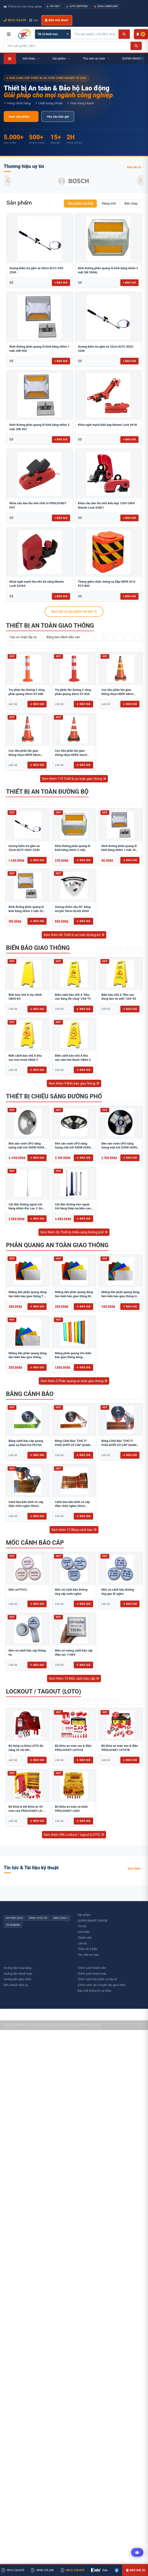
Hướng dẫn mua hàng (17, 1968)
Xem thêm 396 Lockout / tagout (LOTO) (74, 1835)
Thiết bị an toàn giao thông (50, 625)
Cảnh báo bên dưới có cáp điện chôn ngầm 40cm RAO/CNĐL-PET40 (26, 1506)
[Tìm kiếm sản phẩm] (94, 34)
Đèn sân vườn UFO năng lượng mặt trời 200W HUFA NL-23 (119, 1147)
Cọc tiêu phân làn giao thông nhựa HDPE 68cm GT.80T (25, 754)
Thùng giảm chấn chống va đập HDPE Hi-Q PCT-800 (106, 583)
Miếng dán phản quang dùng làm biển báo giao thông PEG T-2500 (28, 1357)
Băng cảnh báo (29, 1393)
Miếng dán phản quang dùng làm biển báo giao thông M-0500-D (74, 1296)
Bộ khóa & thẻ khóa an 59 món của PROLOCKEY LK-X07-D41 (26, 1810)
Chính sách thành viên (92, 1968)
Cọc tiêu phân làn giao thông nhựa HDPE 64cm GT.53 (71, 754)
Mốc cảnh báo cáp (35, 1542)
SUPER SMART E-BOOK (92, 1920)
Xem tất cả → (135, 167)
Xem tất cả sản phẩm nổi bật (74, 611)
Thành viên (85, 1937)
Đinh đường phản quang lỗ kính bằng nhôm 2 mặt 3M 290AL (108, 270)
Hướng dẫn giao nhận (17, 1979)
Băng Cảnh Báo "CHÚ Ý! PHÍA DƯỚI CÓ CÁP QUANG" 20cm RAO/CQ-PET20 (120, 1445)
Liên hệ (82, 1943)
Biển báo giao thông (38, 947)
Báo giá (37, 704)
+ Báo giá (61, 282)
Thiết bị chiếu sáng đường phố (54, 1096)
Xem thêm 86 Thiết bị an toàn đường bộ (74, 935)
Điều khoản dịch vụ (16, 1985)
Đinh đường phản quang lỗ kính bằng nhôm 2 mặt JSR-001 (39, 427)
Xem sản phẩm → (21, 116)
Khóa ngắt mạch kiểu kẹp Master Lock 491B (107, 424)
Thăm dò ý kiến (87, 1949)
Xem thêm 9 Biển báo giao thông (74, 1083)
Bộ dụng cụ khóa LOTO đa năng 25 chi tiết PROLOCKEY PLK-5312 (26, 1750)
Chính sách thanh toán (92, 1973)
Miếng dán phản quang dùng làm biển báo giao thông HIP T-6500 (120, 1296)
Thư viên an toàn (88, 1954)
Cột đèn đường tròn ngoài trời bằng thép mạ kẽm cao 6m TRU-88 (73, 1208)
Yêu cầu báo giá (58, 116)
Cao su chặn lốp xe (23, 637)
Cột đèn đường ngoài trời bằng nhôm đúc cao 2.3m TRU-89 (26, 1208)
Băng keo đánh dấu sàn (63, 637)
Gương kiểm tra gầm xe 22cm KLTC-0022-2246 (106, 348)
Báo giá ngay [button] (56, 20)
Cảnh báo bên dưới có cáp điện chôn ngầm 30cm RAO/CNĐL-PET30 (72, 1506)
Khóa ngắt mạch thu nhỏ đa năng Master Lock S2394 (36, 583)
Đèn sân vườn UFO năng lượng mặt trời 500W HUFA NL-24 (73, 1147)
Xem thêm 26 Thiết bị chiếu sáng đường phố (74, 1232)
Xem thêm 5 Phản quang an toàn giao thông (74, 1381)
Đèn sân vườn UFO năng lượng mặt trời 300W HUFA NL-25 (26, 1147)
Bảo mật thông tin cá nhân (94, 1990)
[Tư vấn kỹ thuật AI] (137, 2552)
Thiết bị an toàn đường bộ (47, 791)
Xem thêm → (135, 1868)
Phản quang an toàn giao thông (57, 1245)
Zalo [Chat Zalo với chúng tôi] (33, 20)
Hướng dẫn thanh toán (18, 1973)
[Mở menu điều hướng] (9, 34)
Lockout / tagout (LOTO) (43, 1691)
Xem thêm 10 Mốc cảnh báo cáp (74, 1678)
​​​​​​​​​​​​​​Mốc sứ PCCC (18, 1589)
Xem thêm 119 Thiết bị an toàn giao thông (74, 779)
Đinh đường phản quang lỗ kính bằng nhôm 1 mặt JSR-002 (39, 348)
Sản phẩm (19, 202)
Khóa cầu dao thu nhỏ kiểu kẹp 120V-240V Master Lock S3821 (106, 505)
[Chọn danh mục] (53, 34)
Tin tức (82, 1926)
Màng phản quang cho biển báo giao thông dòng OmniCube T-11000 (73, 1357)
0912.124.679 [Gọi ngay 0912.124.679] (15, 20)
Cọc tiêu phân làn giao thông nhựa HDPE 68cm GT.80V (117, 694)
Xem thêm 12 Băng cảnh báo (74, 1530)
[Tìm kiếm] (124, 34)
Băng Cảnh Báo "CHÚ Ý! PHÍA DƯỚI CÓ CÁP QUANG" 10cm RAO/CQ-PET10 (74, 1445)
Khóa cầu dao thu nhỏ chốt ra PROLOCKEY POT (37, 505)
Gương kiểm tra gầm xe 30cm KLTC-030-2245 (36, 270)
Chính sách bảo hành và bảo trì (97, 1979)
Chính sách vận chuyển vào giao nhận (102, 1985)
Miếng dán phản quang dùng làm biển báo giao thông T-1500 (28, 1296)
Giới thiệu (84, 1932)
